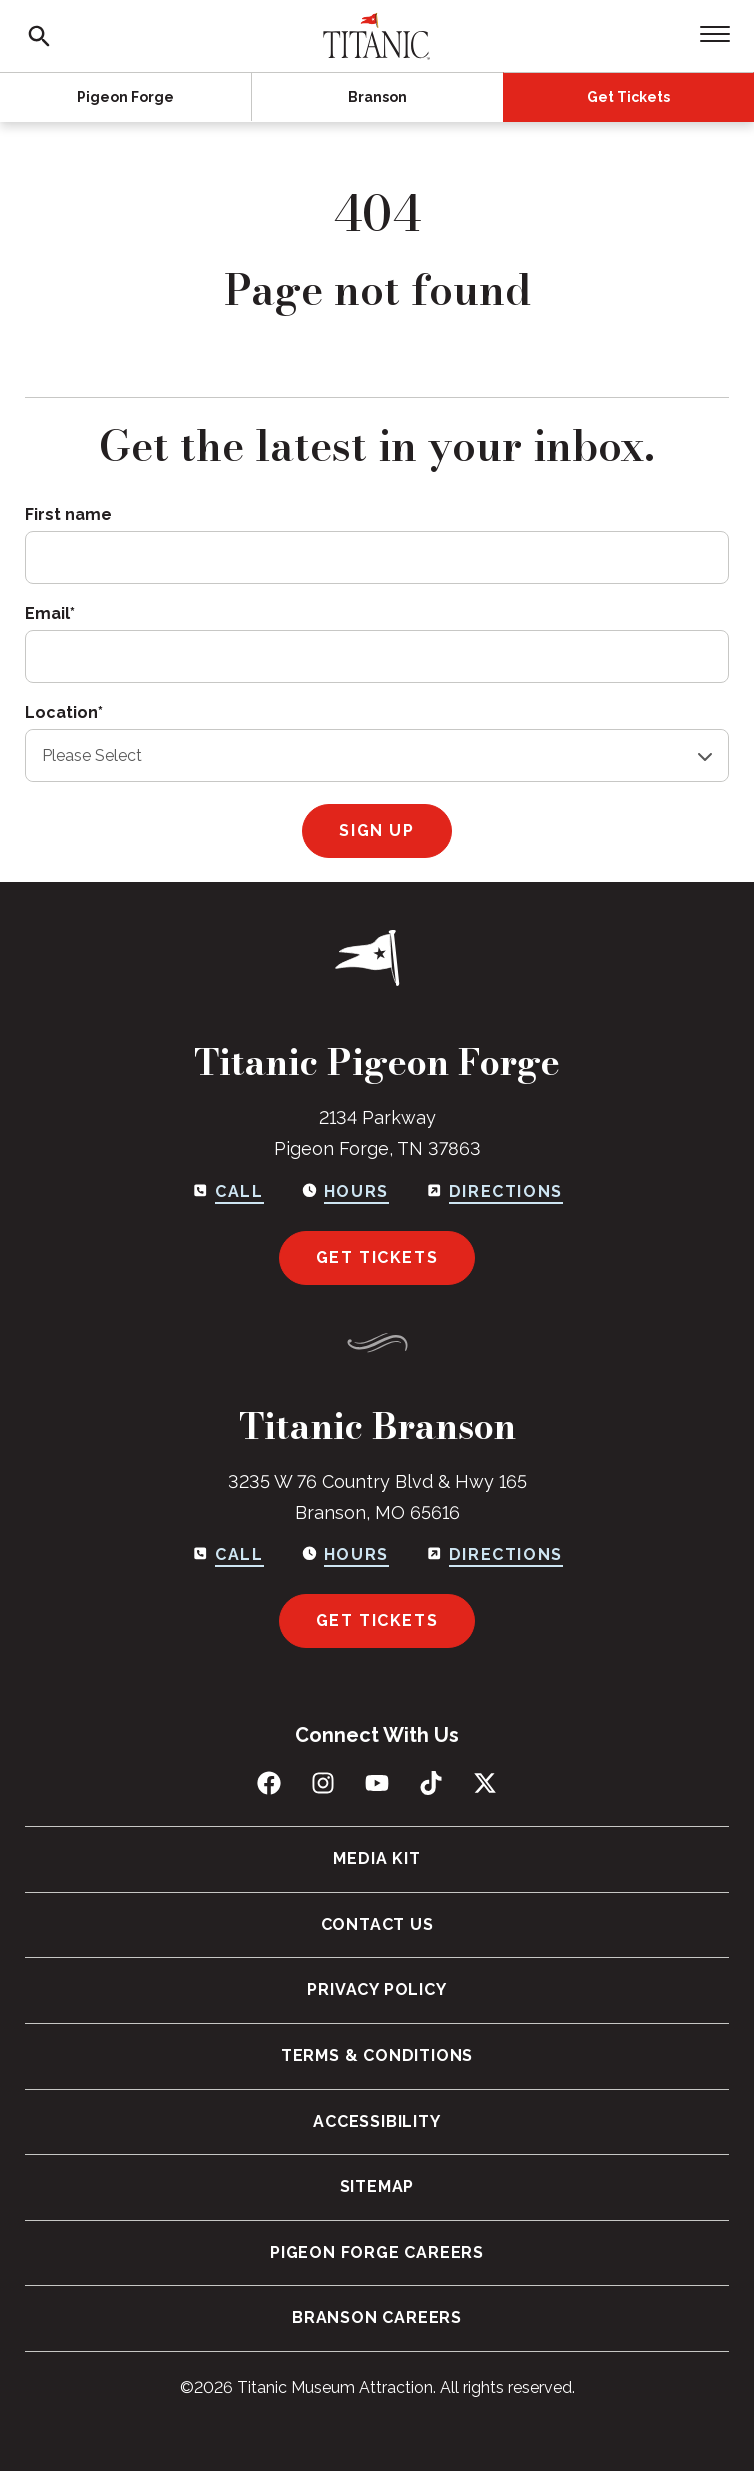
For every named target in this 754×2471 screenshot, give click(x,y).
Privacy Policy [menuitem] (376, 1989)
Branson (377, 97)
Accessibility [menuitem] (376, 2121)
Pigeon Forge (125, 97)
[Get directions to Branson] (494, 1555)
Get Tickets (628, 97)
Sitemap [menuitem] (377, 2186)
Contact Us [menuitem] (377, 1924)
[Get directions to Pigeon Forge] (494, 1192)
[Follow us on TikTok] (431, 1783)
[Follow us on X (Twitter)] (485, 1783)
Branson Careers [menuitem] (377, 2317)
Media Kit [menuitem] (376, 1858)
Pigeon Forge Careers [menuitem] (377, 2252)
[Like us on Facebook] (269, 1783)
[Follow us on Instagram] (323, 1783)
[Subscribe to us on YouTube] (377, 1783)
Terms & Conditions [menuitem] (377, 2055)
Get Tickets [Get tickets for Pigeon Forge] (377, 1257)
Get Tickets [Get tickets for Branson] (377, 1620)
